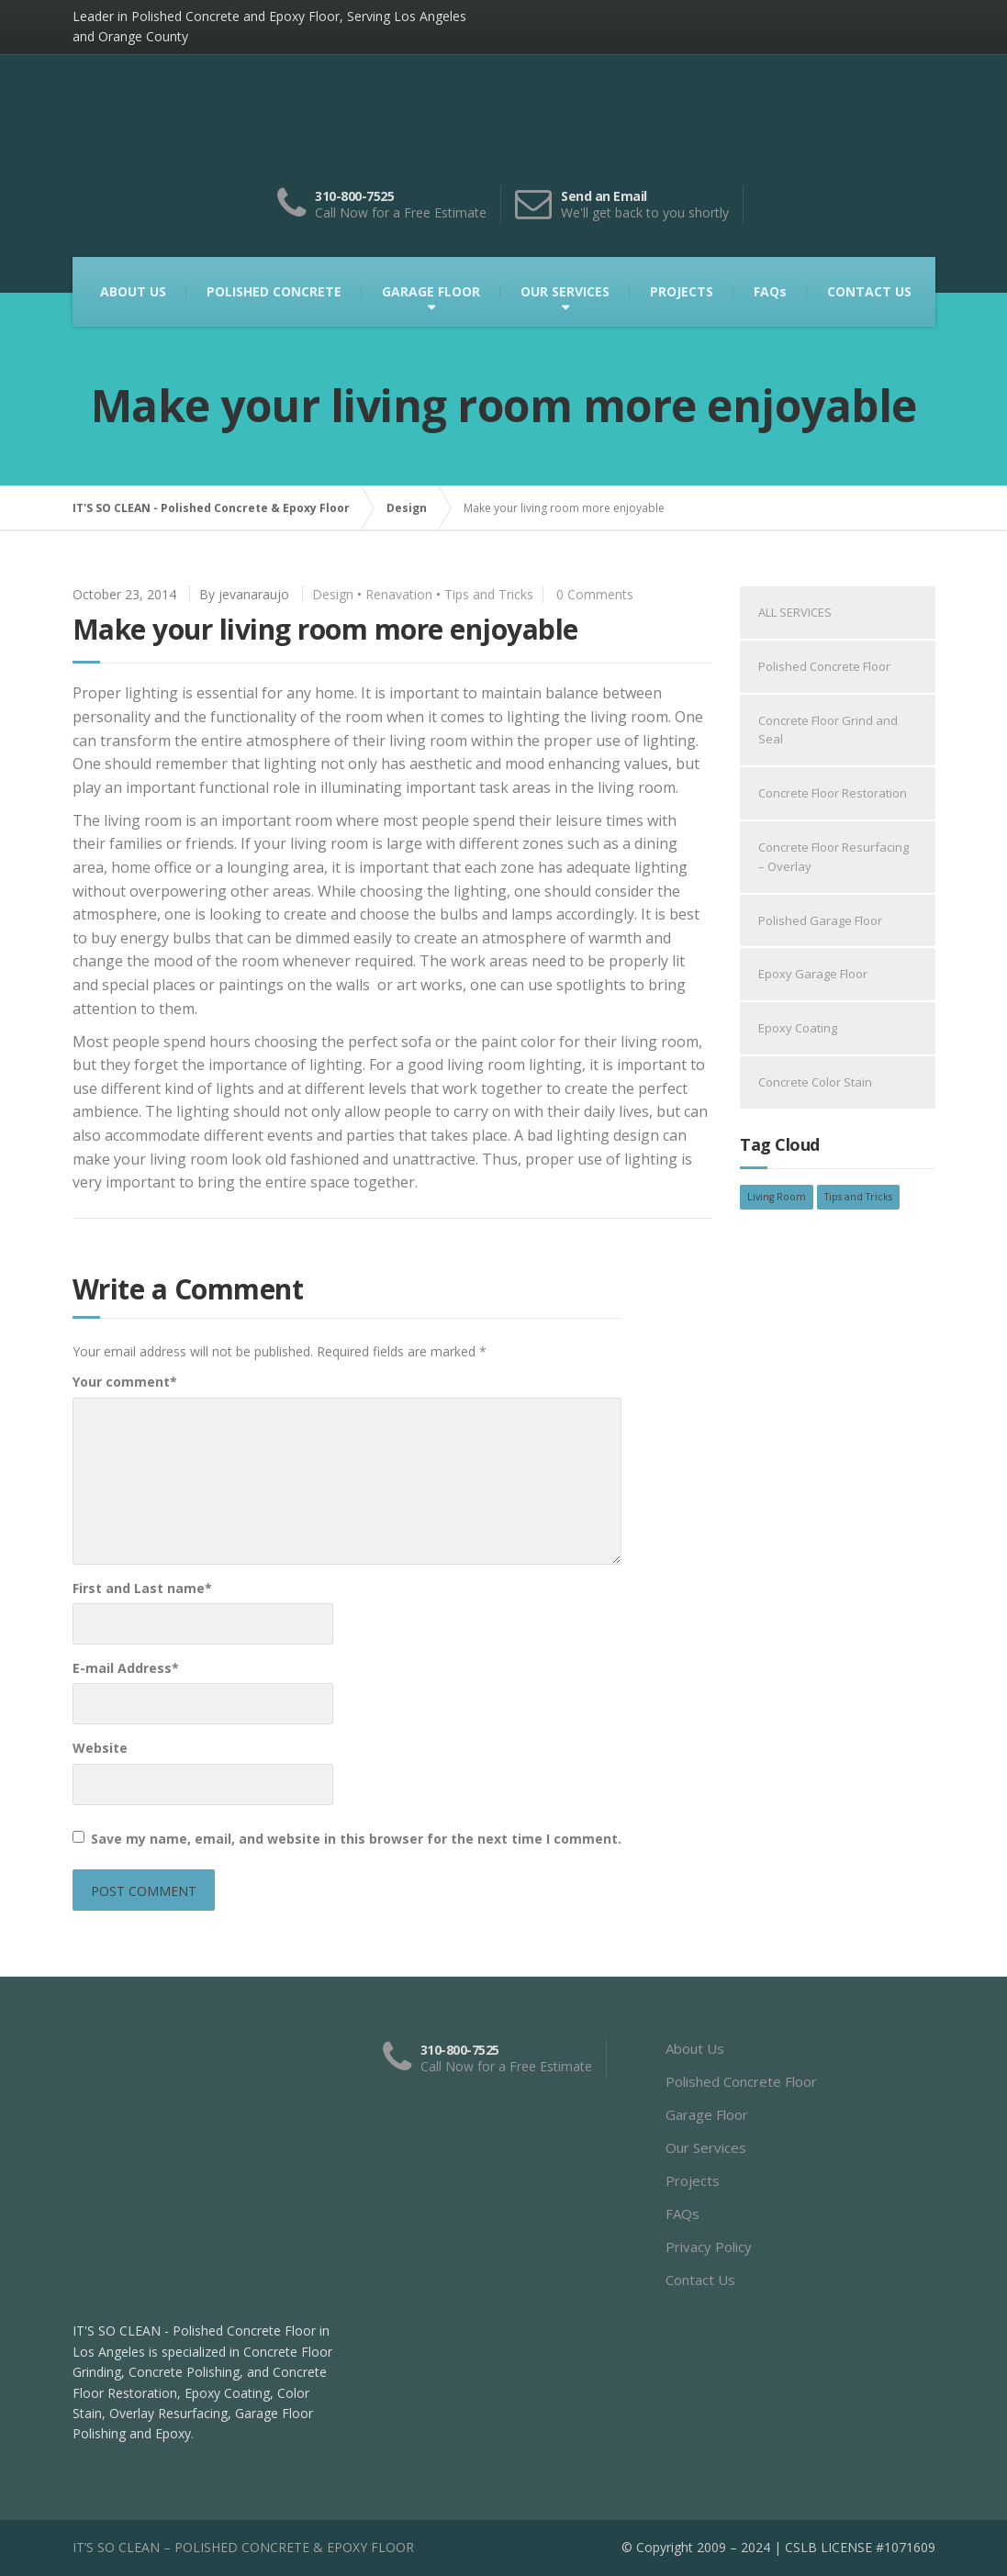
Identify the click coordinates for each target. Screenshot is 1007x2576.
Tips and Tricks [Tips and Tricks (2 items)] (858, 1196)
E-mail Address (126, 1668)
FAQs (770, 291)
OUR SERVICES (565, 291)
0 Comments (594, 594)
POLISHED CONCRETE (274, 291)
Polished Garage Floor (820, 920)
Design (332, 594)
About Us (695, 2048)
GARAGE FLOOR (431, 291)
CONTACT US (869, 291)
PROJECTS (681, 291)
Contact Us (700, 2279)
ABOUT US (133, 291)
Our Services (706, 2147)
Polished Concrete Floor (824, 666)
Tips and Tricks (488, 594)
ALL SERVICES (795, 612)
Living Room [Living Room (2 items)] (776, 1196)
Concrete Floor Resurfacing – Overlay (833, 857)
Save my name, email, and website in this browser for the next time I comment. (356, 1838)
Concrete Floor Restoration (832, 793)
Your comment (125, 1381)
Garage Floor (707, 2114)
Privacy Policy (709, 2246)
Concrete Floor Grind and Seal (828, 730)
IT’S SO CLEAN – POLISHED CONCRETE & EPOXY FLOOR (243, 2547)
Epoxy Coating (797, 1028)
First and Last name (142, 1588)
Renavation (398, 594)
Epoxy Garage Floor (812, 973)
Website (100, 1747)
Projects (693, 2180)
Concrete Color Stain (815, 1082)
